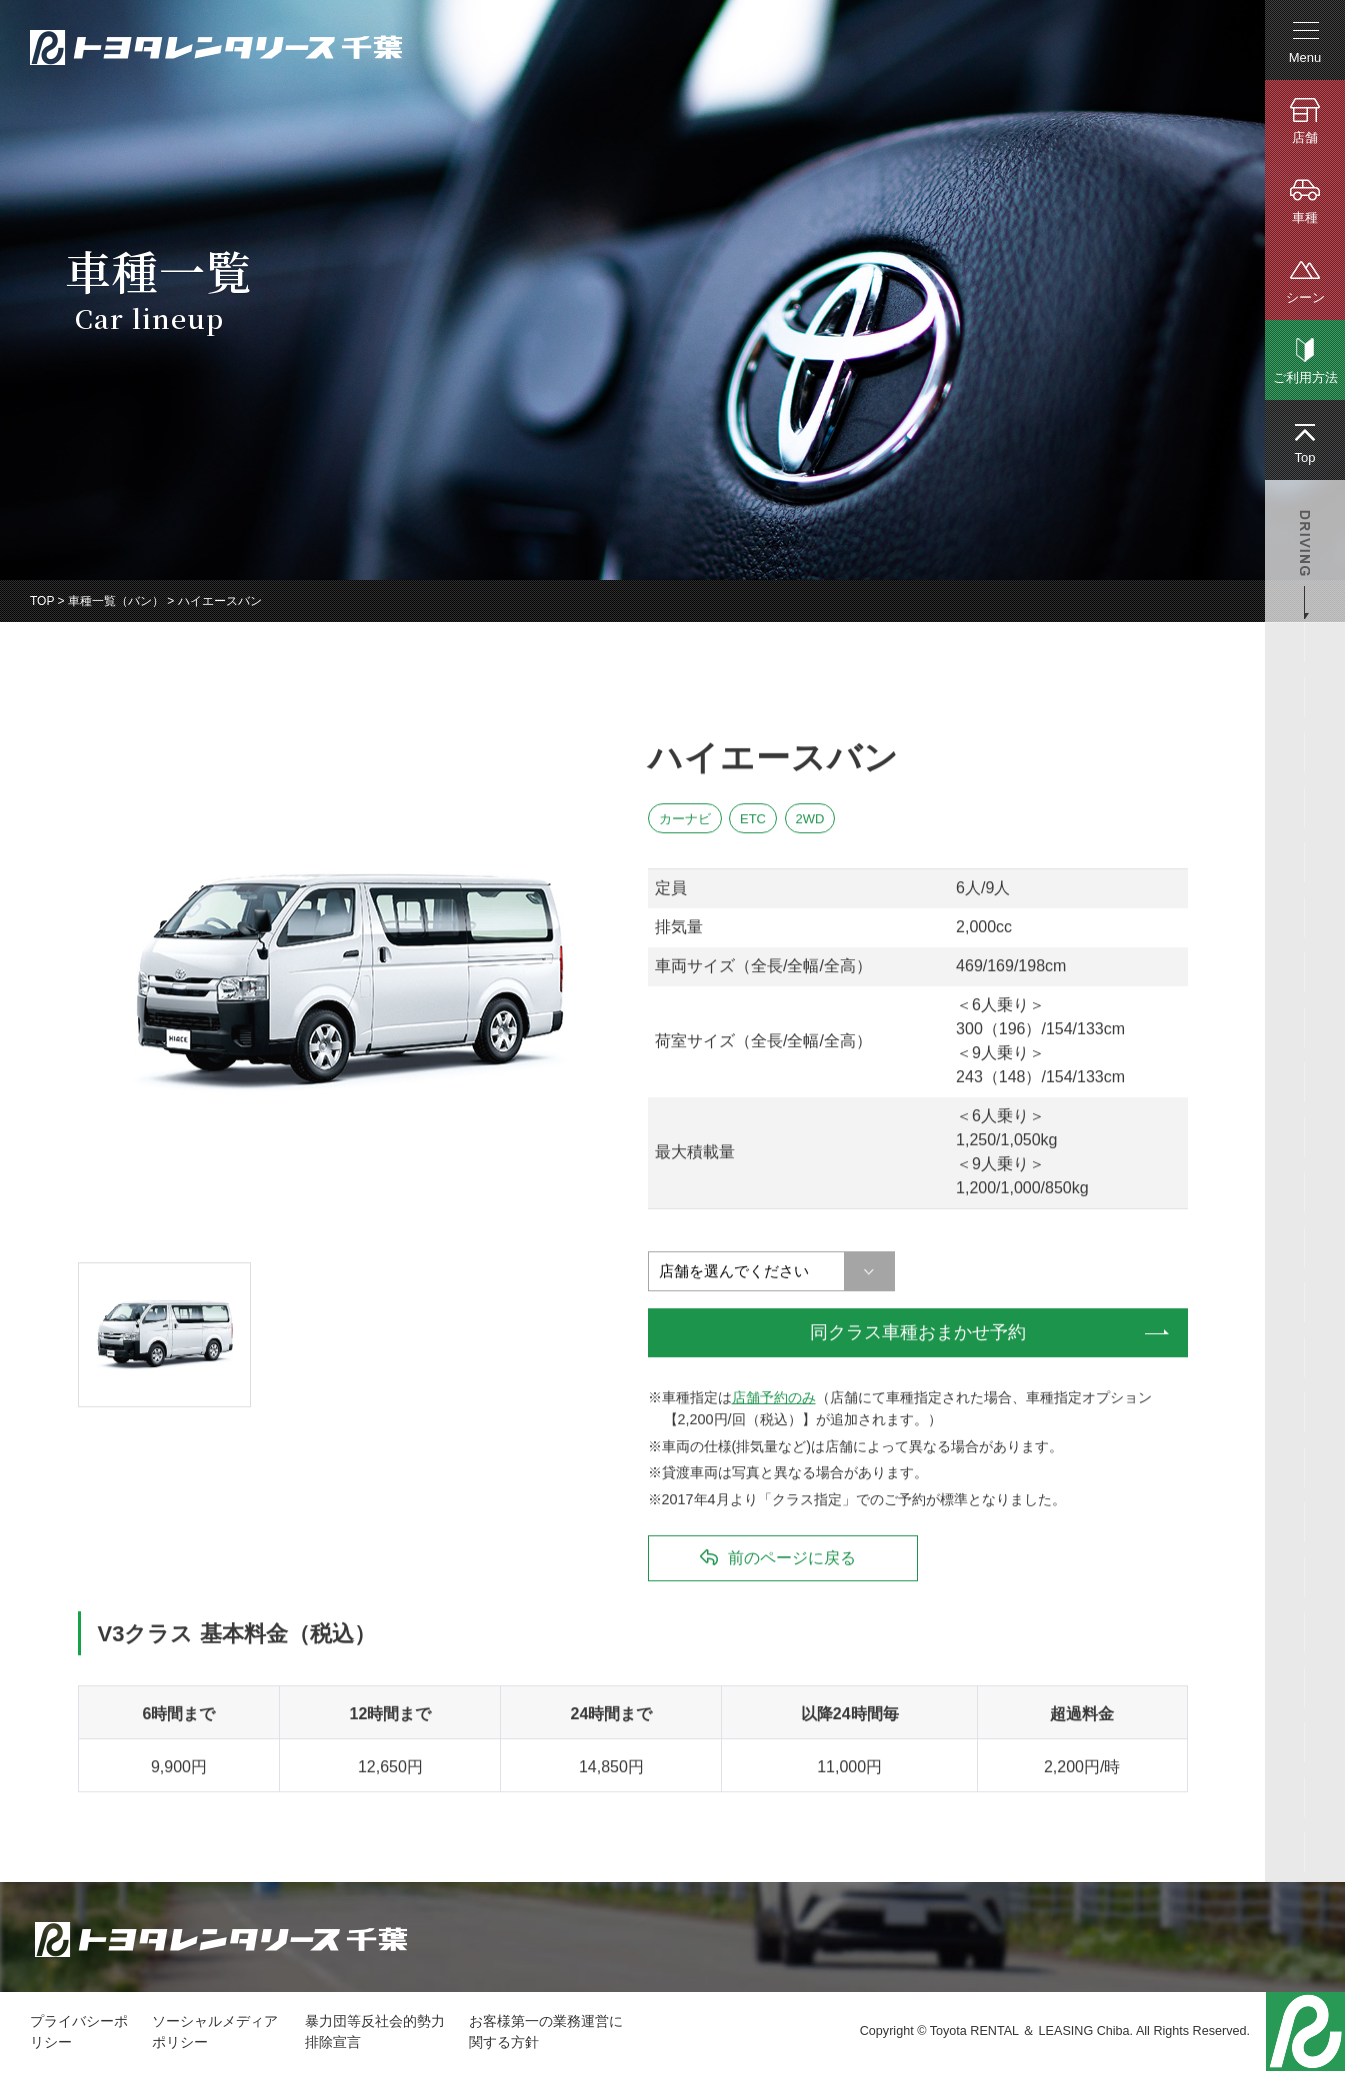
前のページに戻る (792, 1558)
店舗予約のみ (774, 1398)
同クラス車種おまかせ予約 (918, 1333)
